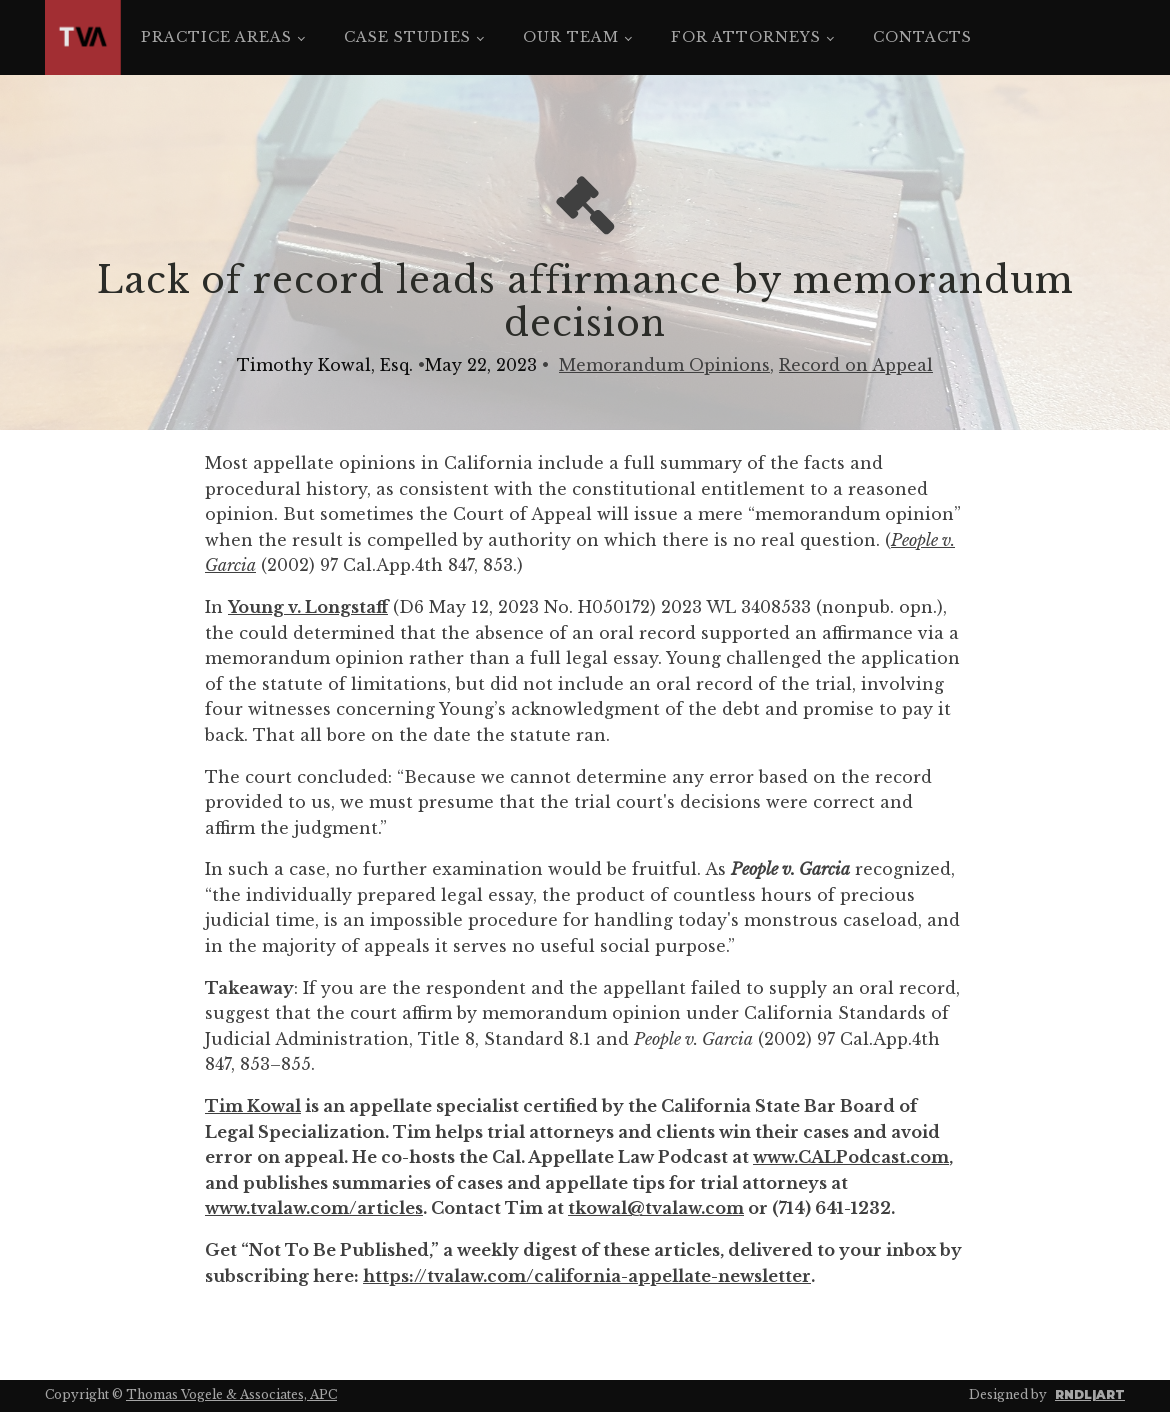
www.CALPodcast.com (851, 1157)
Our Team (571, 37)
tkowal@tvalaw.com (656, 1208)
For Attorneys (746, 37)
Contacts (922, 37)
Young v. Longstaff (308, 607)
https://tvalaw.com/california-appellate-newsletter (587, 1276)
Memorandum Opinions (664, 365)
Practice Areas (216, 37)
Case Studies (407, 37)
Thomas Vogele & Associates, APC (231, 1394)
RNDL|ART (1090, 1394)
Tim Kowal (253, 1106)
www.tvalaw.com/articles (314, 1208)
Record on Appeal (856, 365)
